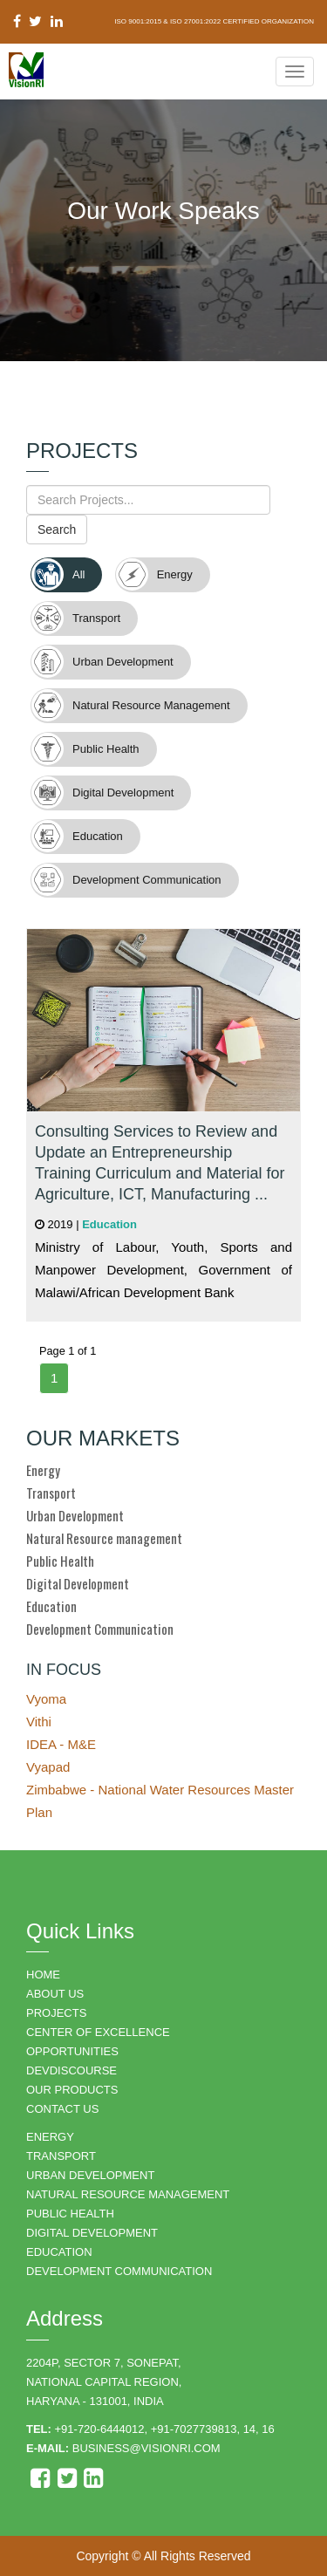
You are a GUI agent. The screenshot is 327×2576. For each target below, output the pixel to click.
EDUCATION (59, 2251)
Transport (51, 1492)
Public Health (60, 1560)
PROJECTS (56, 2012)
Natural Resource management (104, 1538)
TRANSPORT (61, 2156)
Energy (43, 1469)
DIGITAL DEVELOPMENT (92, 2232)
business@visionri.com (146, 2448)
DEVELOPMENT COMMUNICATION (119, 2271)
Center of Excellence (98, 2032)
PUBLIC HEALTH (70, 2213)
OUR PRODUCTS (72, 2089)
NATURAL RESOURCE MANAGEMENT (127, 2194)
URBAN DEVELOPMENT (90, 2175)
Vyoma (46, 1698)
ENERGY (50, 2136)
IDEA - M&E (61, 1744)
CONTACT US (62, 2108)
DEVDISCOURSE (71, 2070)
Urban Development (75, 1515)
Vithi (38, 1721)
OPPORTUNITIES (72, 2051)
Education (51, 1606)
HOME (43, 1974)
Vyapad (48, 1766)
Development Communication (100, 1628)
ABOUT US (55, 1993)
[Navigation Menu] (295, 71)
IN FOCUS (63, 1669)
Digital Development (77, 1583)
